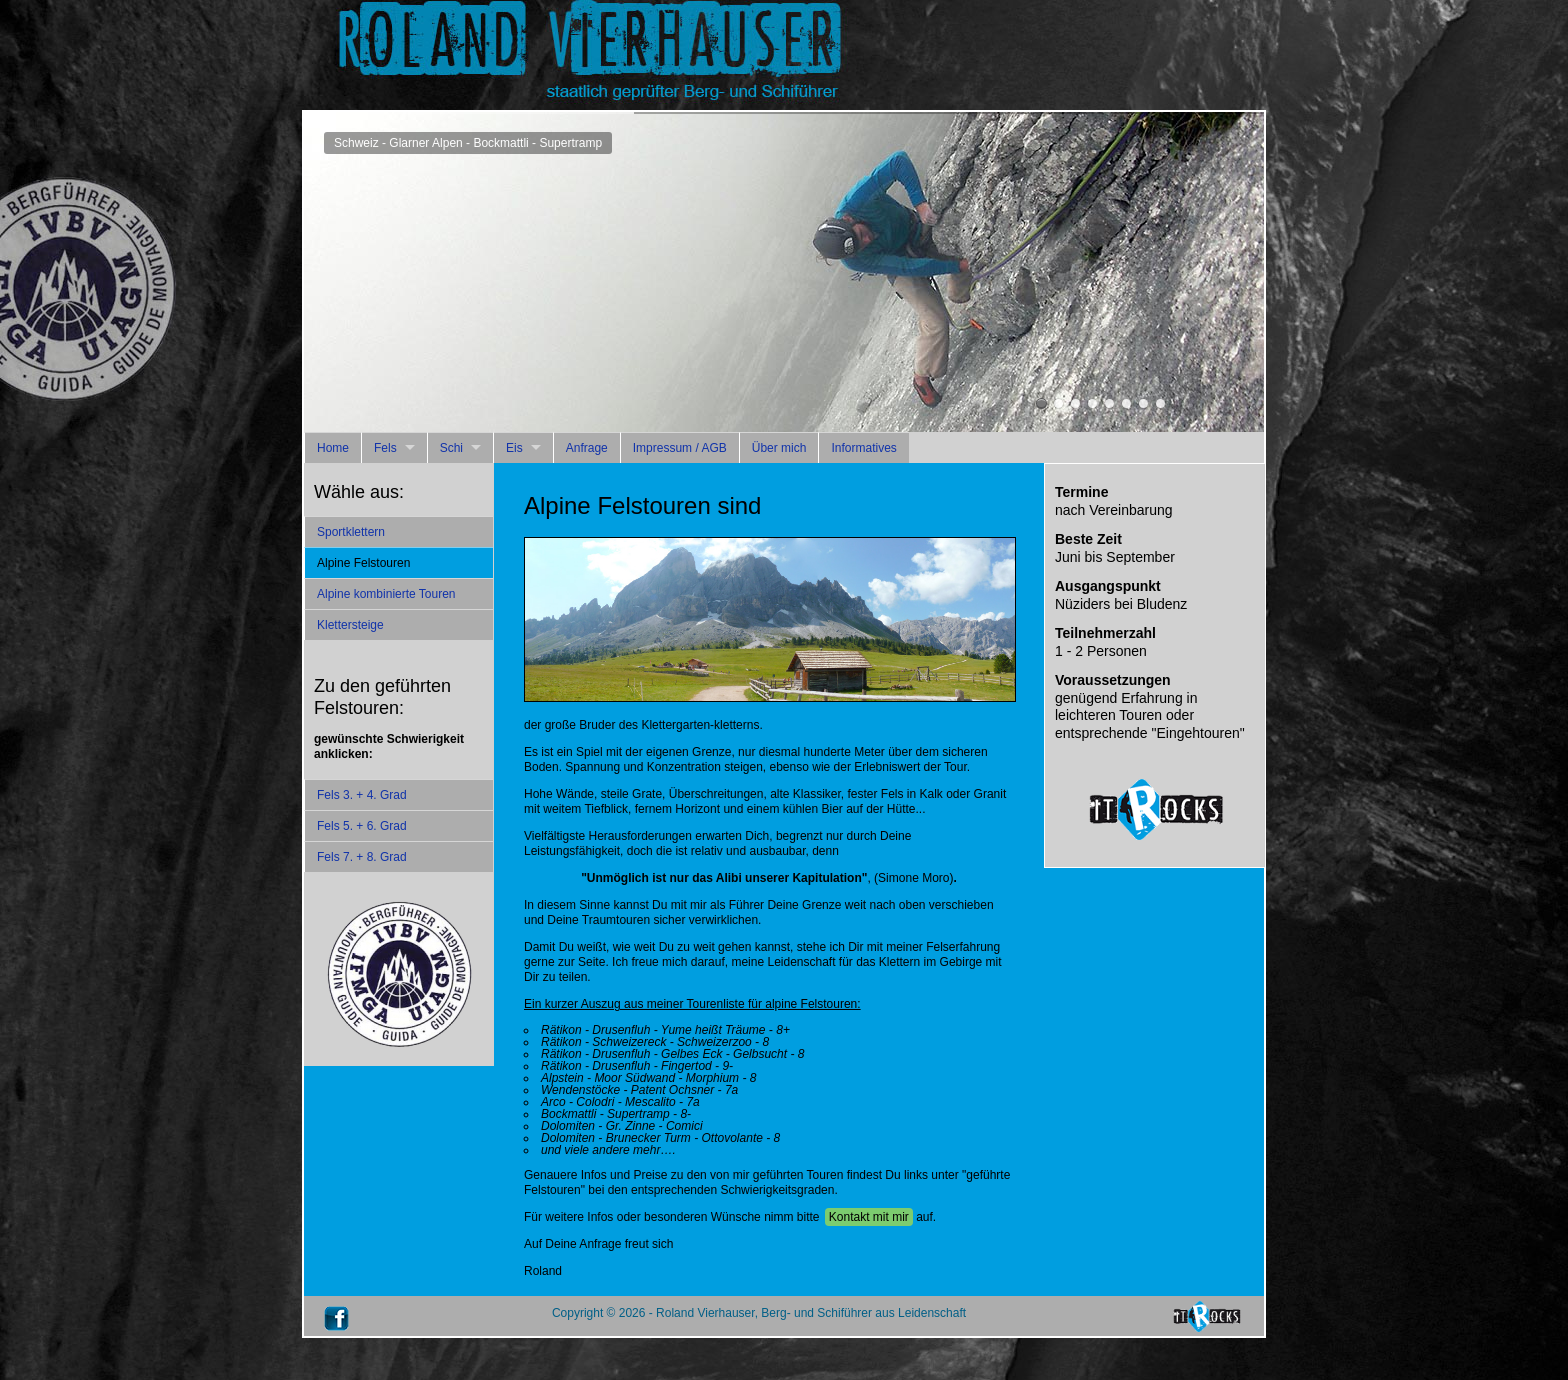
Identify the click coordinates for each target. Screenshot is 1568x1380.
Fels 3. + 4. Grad (362, 795)
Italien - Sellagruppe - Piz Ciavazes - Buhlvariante (1058, 403)
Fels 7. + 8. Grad (362, 857)
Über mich (779, 448)
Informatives (863, 448)
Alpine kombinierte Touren (386, 594)
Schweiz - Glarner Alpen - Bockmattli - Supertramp (1041, 403)
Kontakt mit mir (869, 1217)
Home (333, 448)
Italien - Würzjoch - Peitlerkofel (1092, 403)
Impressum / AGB (680, 448)
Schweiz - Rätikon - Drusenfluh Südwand (1143, 403)
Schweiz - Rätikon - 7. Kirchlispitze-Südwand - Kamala (1160, 403)
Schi (451, 448)
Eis (514, 448)
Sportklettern (351, 532)
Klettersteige (350, 625)
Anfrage (587, 448)
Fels (385, 448)
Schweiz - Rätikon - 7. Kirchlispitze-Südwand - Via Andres (1126, 403)
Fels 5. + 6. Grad (362, 826)
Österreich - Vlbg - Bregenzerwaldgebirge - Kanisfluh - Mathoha (1109, 403)
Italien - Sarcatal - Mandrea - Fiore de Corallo (1075, 403)
